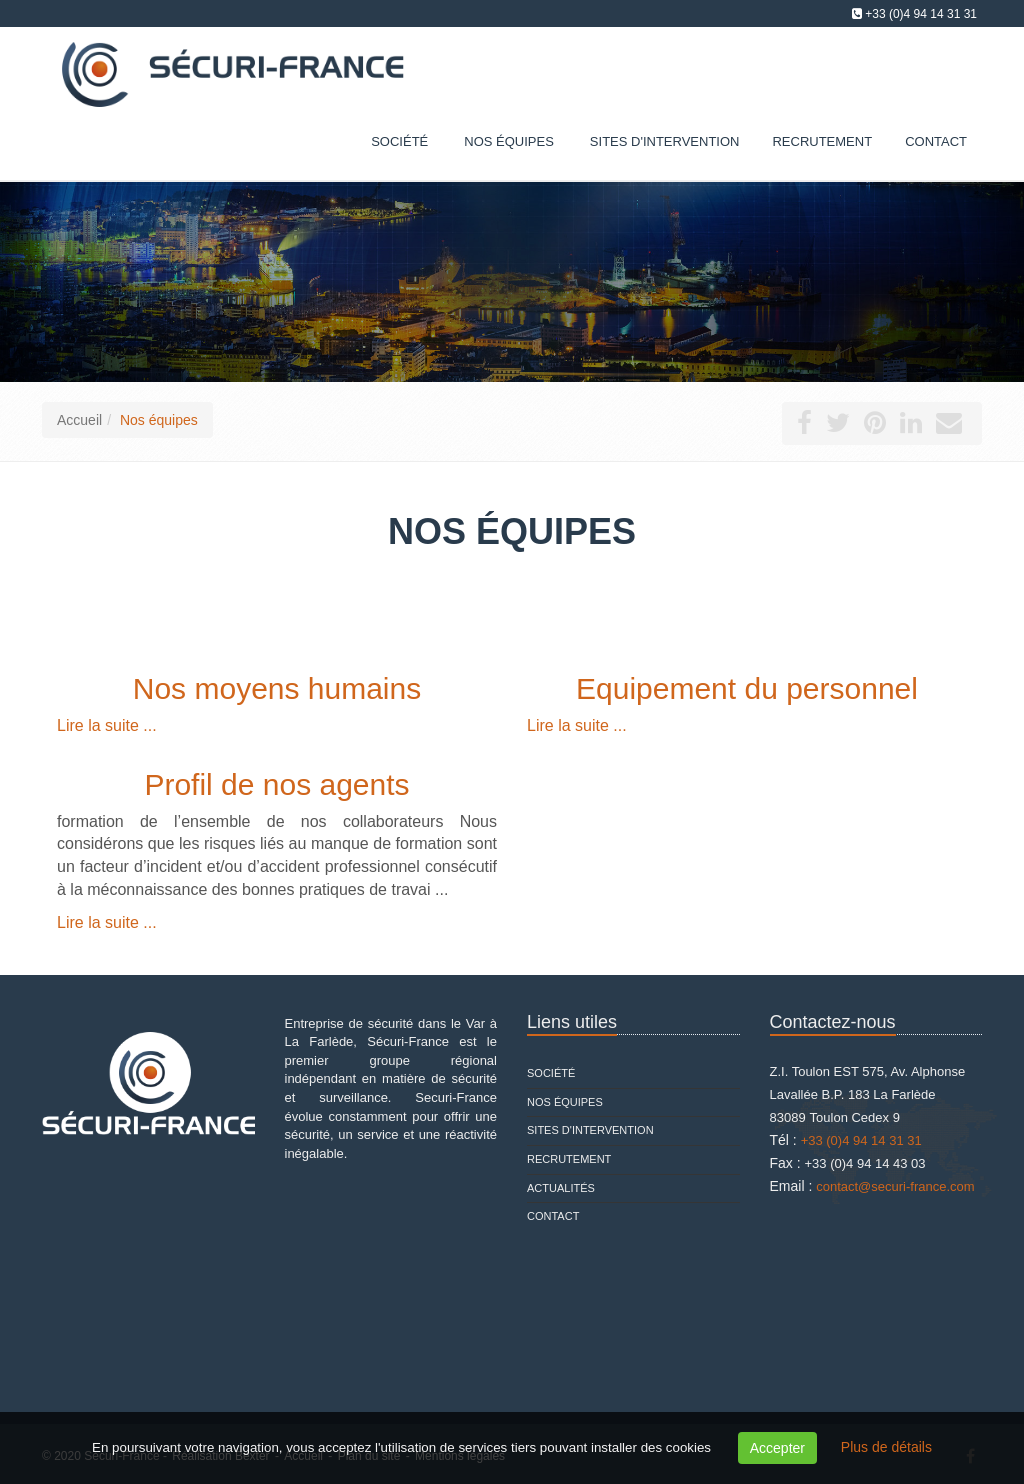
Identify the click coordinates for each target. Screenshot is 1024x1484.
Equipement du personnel (747, 688)
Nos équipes (509, 141)
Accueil (79, 420)
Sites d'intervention (590, 1130)
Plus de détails (886, 1447)
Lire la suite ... (107, 725)
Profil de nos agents (276, 784)
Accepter (777, 1448)
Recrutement (569, 1159)
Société (399, 141)
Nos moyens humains (277, 688)
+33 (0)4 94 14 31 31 (921, 14)
